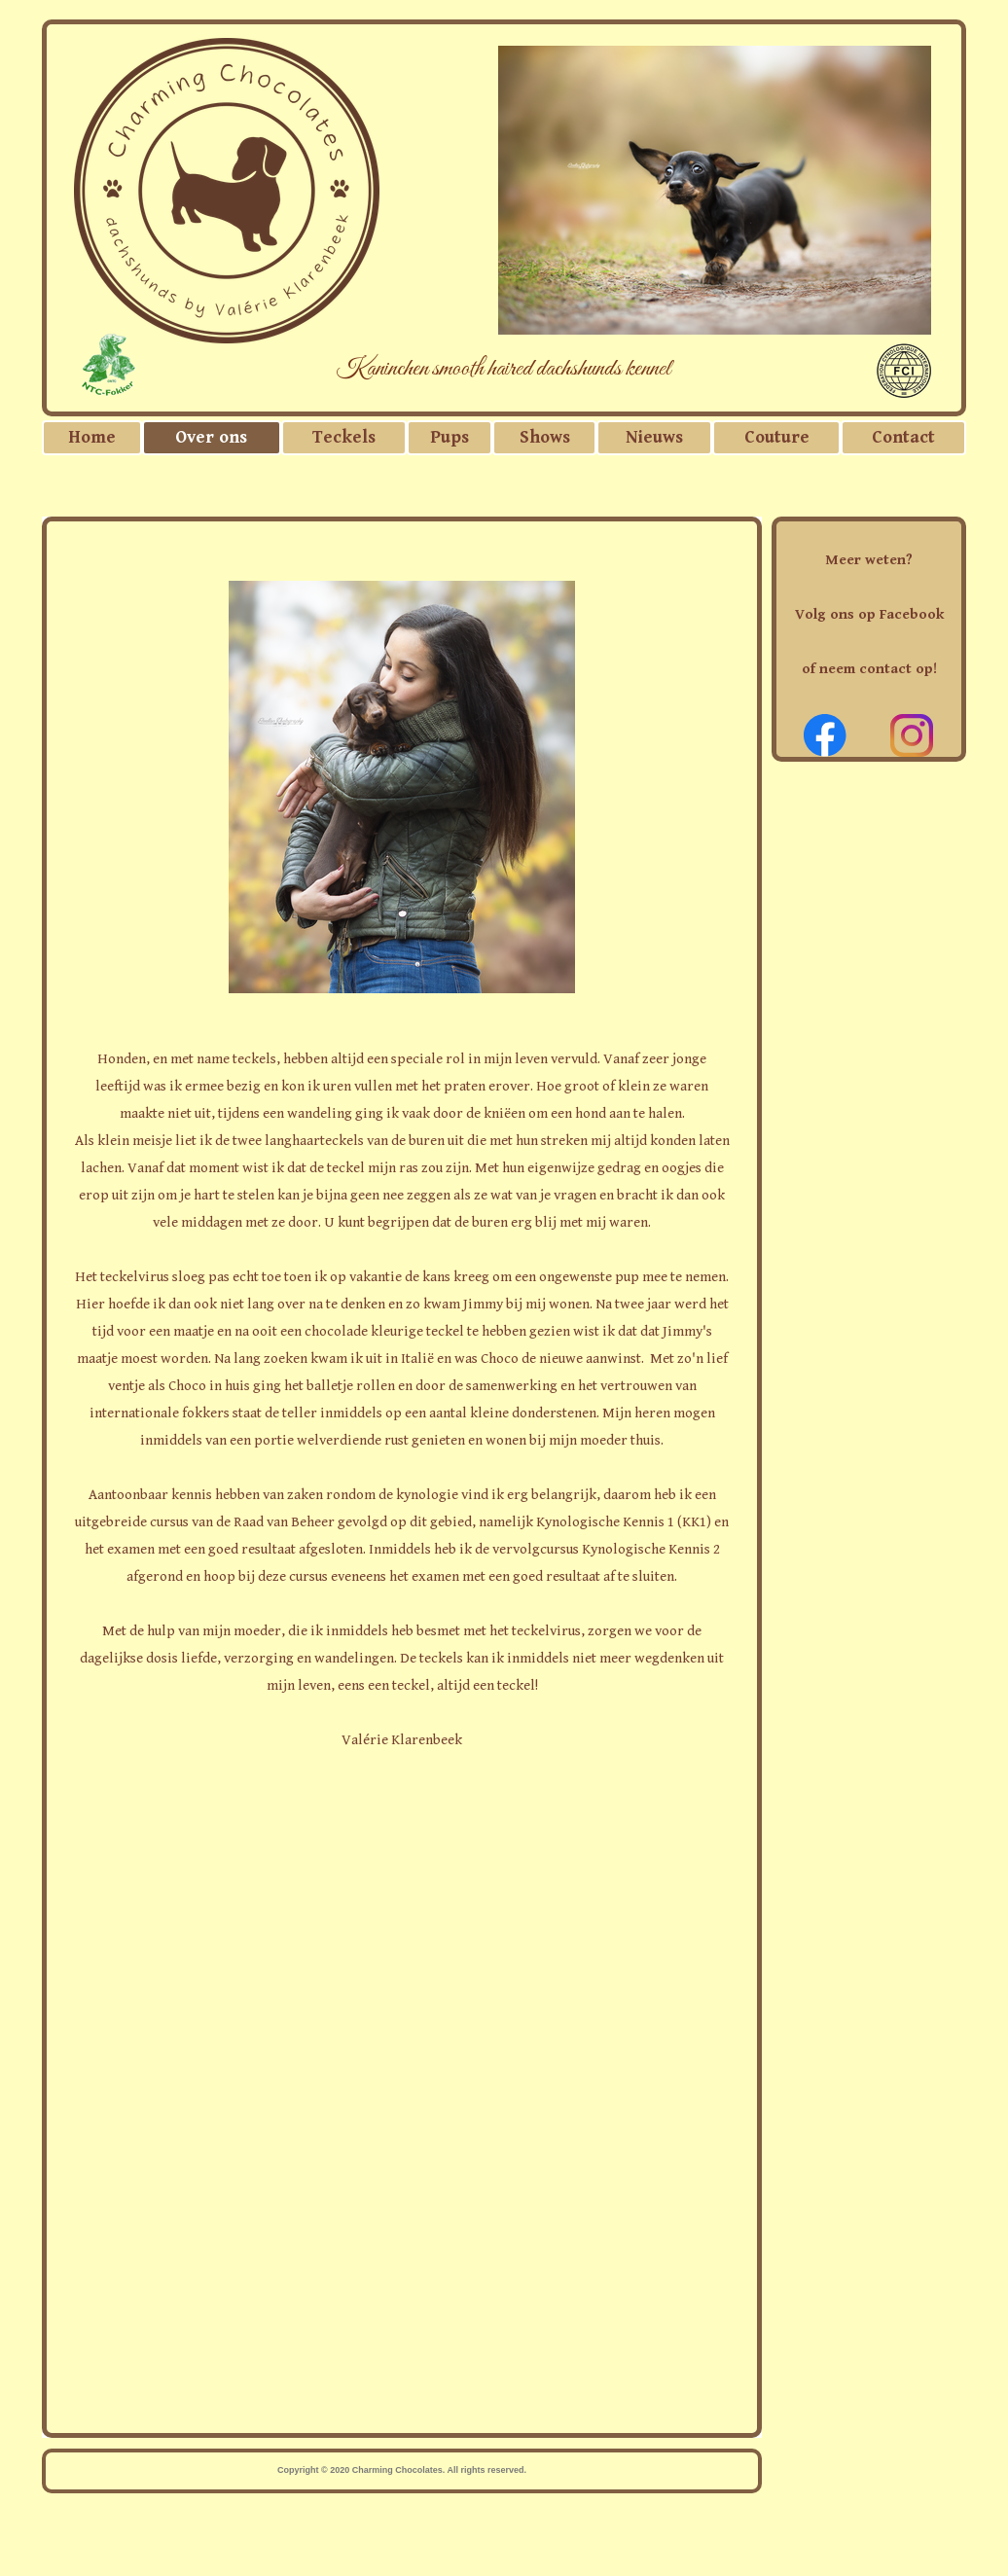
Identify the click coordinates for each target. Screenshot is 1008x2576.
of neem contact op (867, 669)
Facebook (912, 614)
